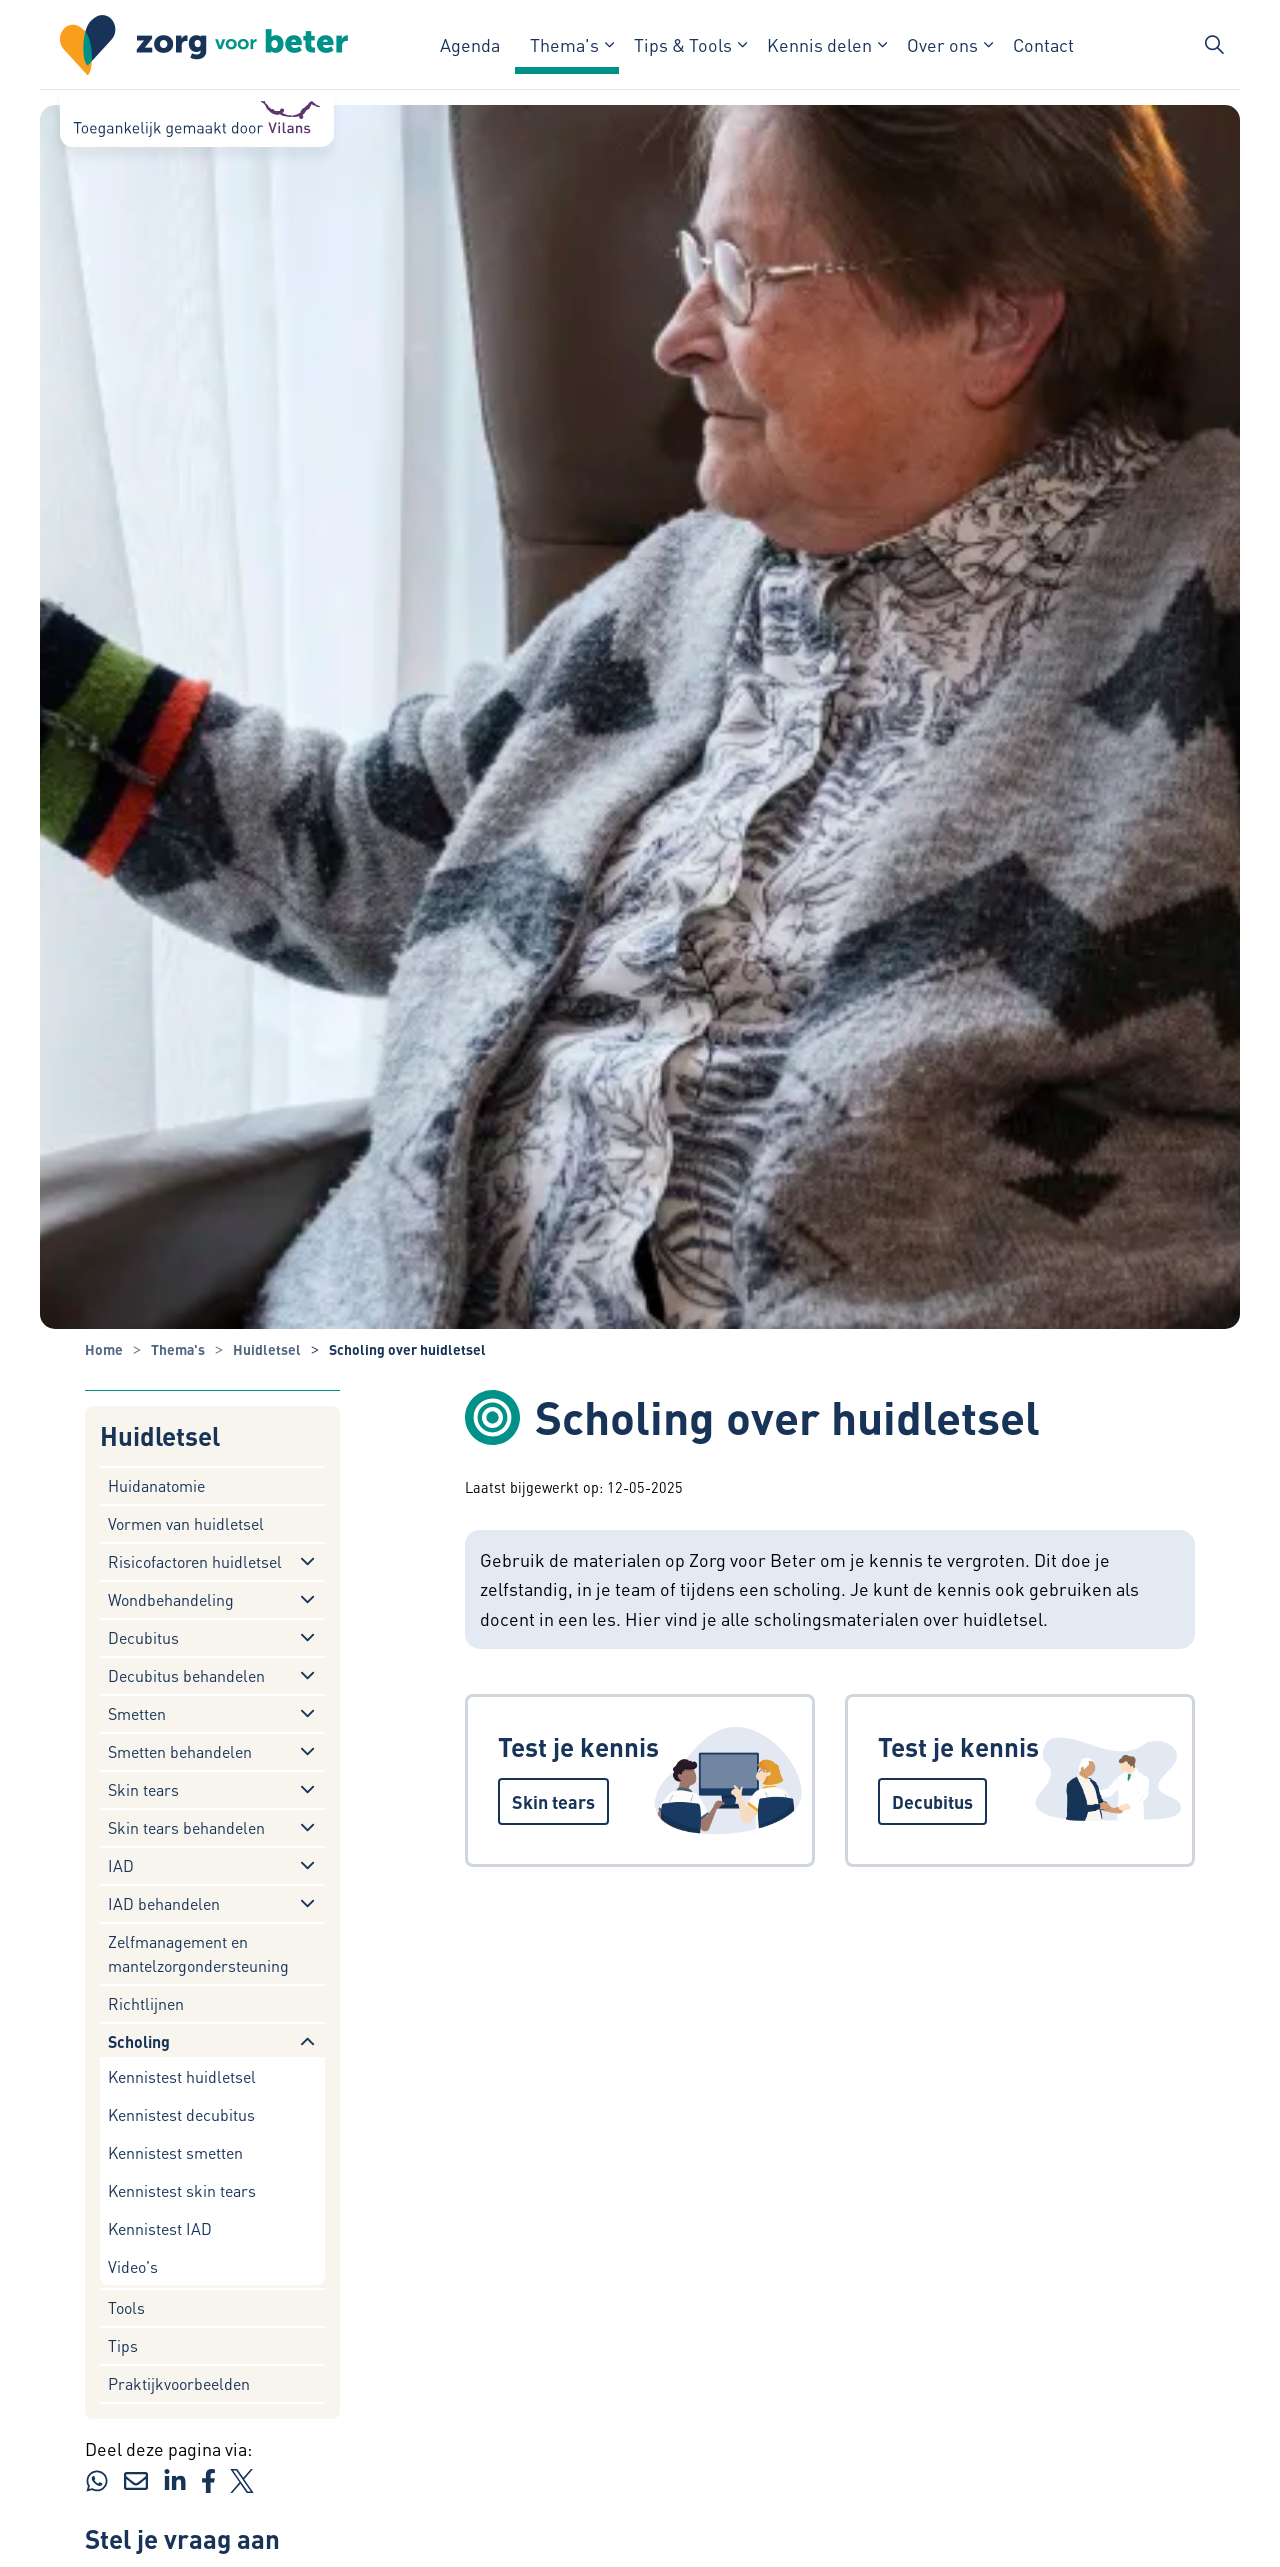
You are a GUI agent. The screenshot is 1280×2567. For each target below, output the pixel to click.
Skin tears (143, 1789)
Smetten (137, 1713)
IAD (121, 1865)
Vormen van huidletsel (186, 1523)
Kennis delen (819, 44)
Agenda (470, 44)
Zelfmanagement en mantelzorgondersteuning (198, 1953)
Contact (1043, 44)
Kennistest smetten (175, 2152)
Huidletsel (160, 1436)
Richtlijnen (146, 2003)
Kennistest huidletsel (182, 2076)
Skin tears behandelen (186, 1827)
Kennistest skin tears (182, 2190)
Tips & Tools (683, 44)
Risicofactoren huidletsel (195, 1561)
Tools (126, 2307)
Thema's (564, 44)
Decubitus (143, 1637)
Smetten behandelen (180, 1751)
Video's (133, 2266)
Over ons (942, 44)
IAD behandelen (164, 1903)
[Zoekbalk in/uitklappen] (1214, 45)
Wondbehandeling (171, 1599)
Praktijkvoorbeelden (179, 2383)
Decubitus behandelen (186, 1675)
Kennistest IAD (160, 2228)
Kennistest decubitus (181, 2114)
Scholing (139, 2041)
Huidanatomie (156, 1485)
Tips (123, 2345)
